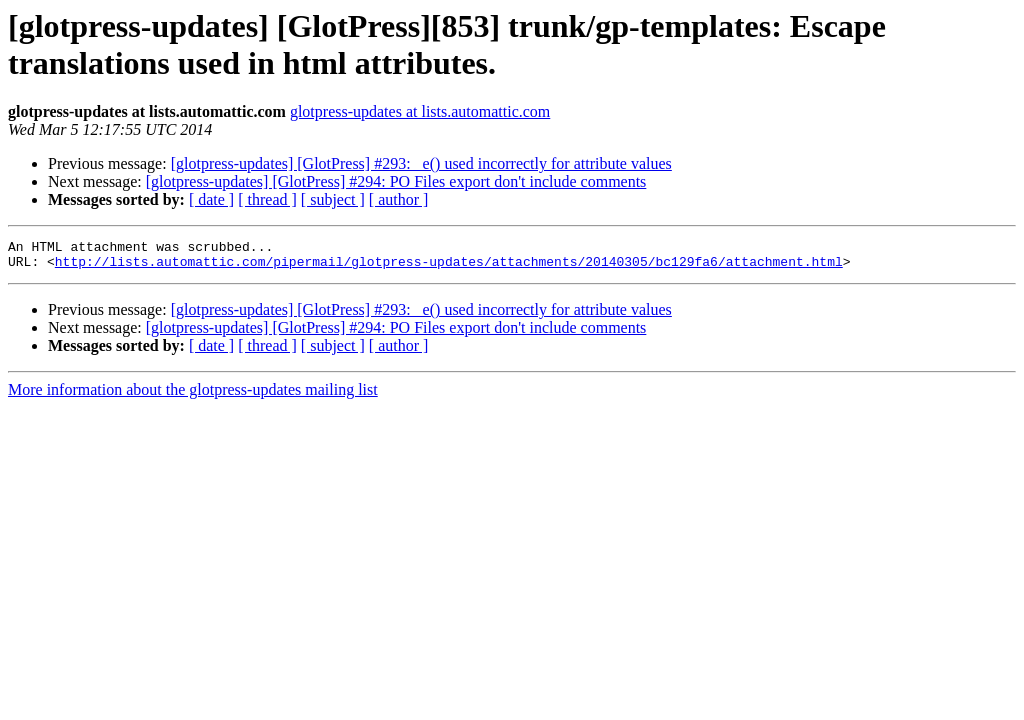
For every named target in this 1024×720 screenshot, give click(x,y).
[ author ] (399, 199)
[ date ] (211, 199)
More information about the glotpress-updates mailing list (193, 395)
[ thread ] (267, 199)
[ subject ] (333, 199)
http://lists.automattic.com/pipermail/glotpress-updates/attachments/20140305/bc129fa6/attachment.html (449, 267)
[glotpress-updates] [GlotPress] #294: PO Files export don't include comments (396, 181)
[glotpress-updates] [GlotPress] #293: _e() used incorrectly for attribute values (421, 163)
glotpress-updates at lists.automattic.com (420, 111)
